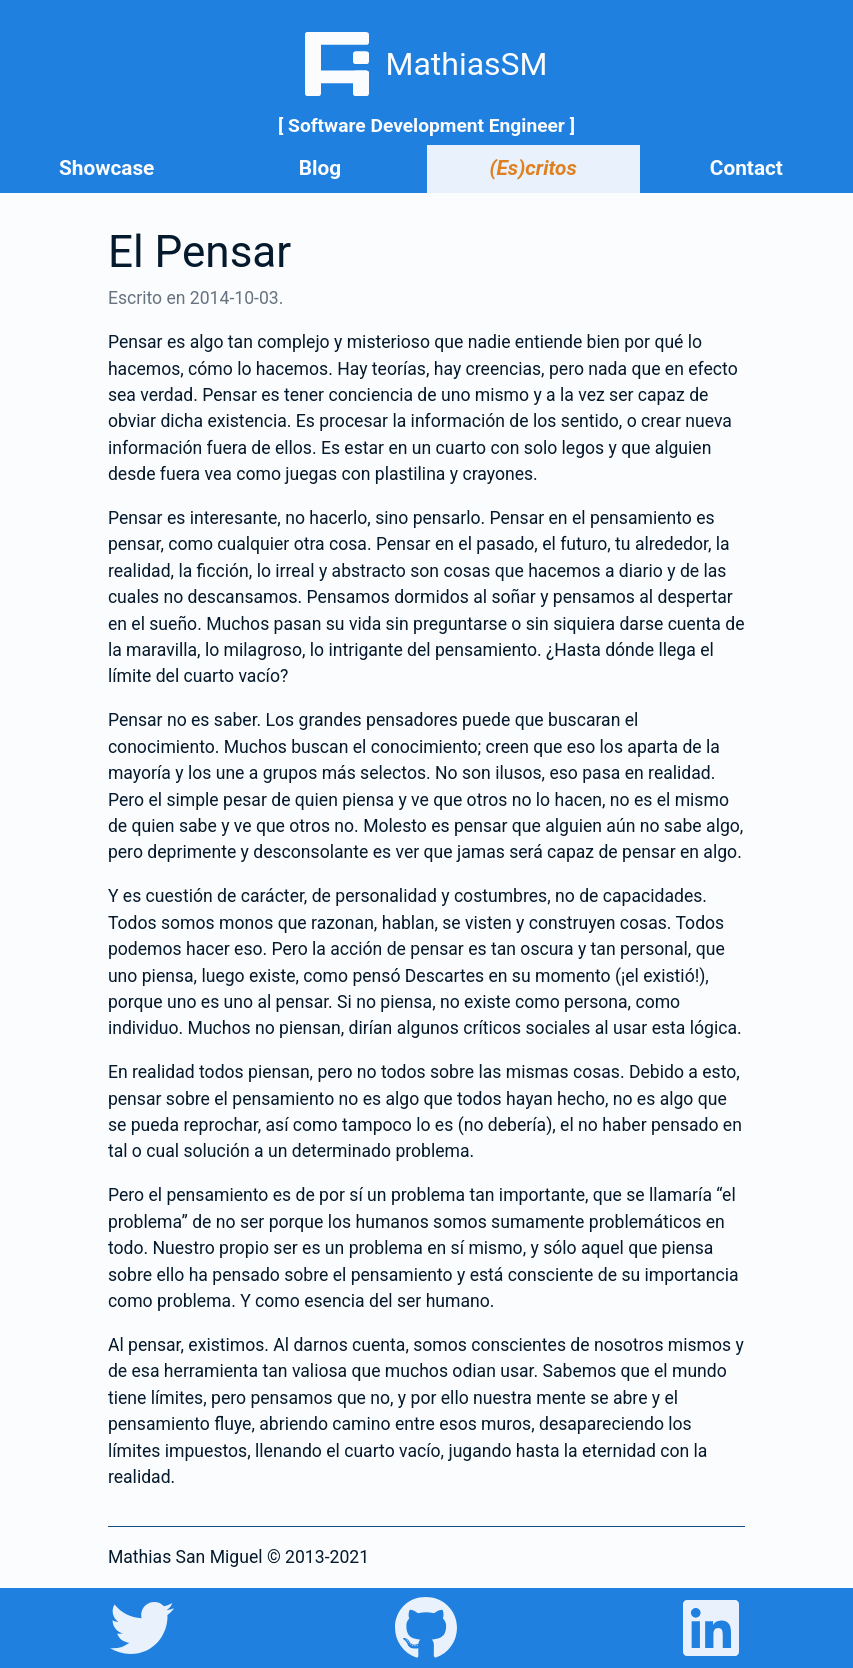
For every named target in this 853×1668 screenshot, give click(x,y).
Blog (320, 168)
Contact (746, 168)
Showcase (106, 168)
